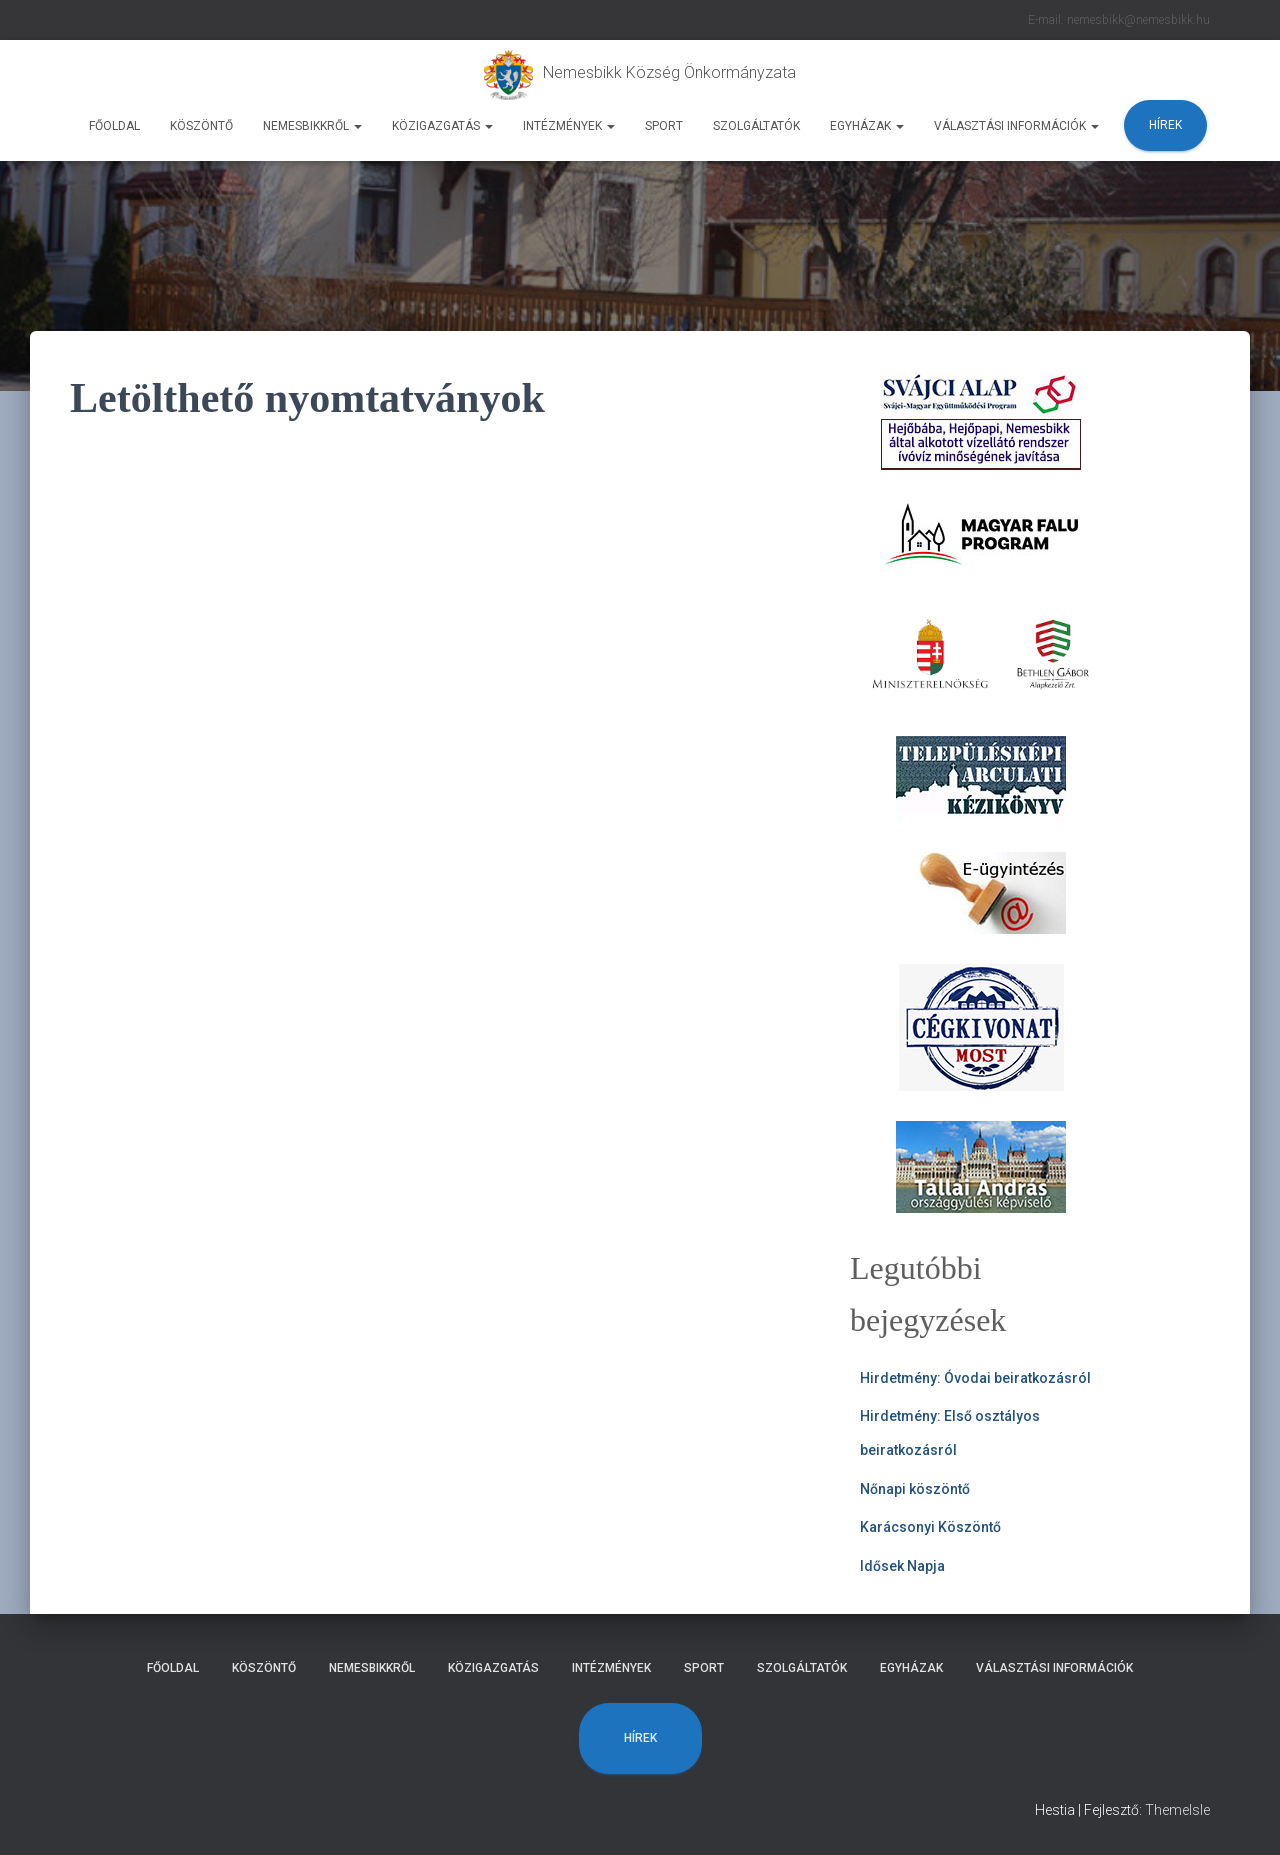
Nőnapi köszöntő (915, 1489)
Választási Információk (1016, 126)
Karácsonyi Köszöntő (930, 1527)
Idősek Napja (902, 1566)
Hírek (1165, 125)
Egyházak (867, 126)
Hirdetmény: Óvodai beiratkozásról (975, 1378)
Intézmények (569, 126)
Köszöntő (201, 126)
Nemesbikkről (312, 126)
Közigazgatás (442, 126)
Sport (664, 126)
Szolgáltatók (756, 126)
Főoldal (114, 126)
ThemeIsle (1177, 1810)
